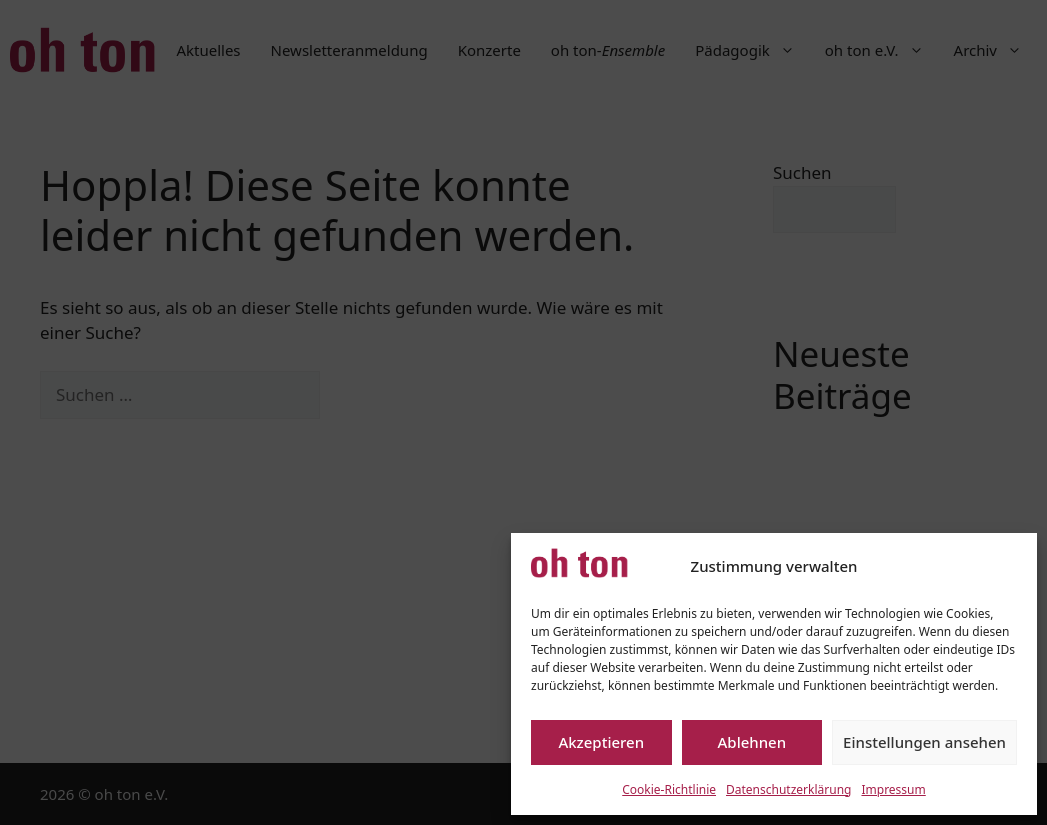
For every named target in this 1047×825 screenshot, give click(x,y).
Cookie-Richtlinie (669, 789)
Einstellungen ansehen (924, 742)
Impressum (893, 789)
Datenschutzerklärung (788, 789)
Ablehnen (752, 742)
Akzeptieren (601, 742)
